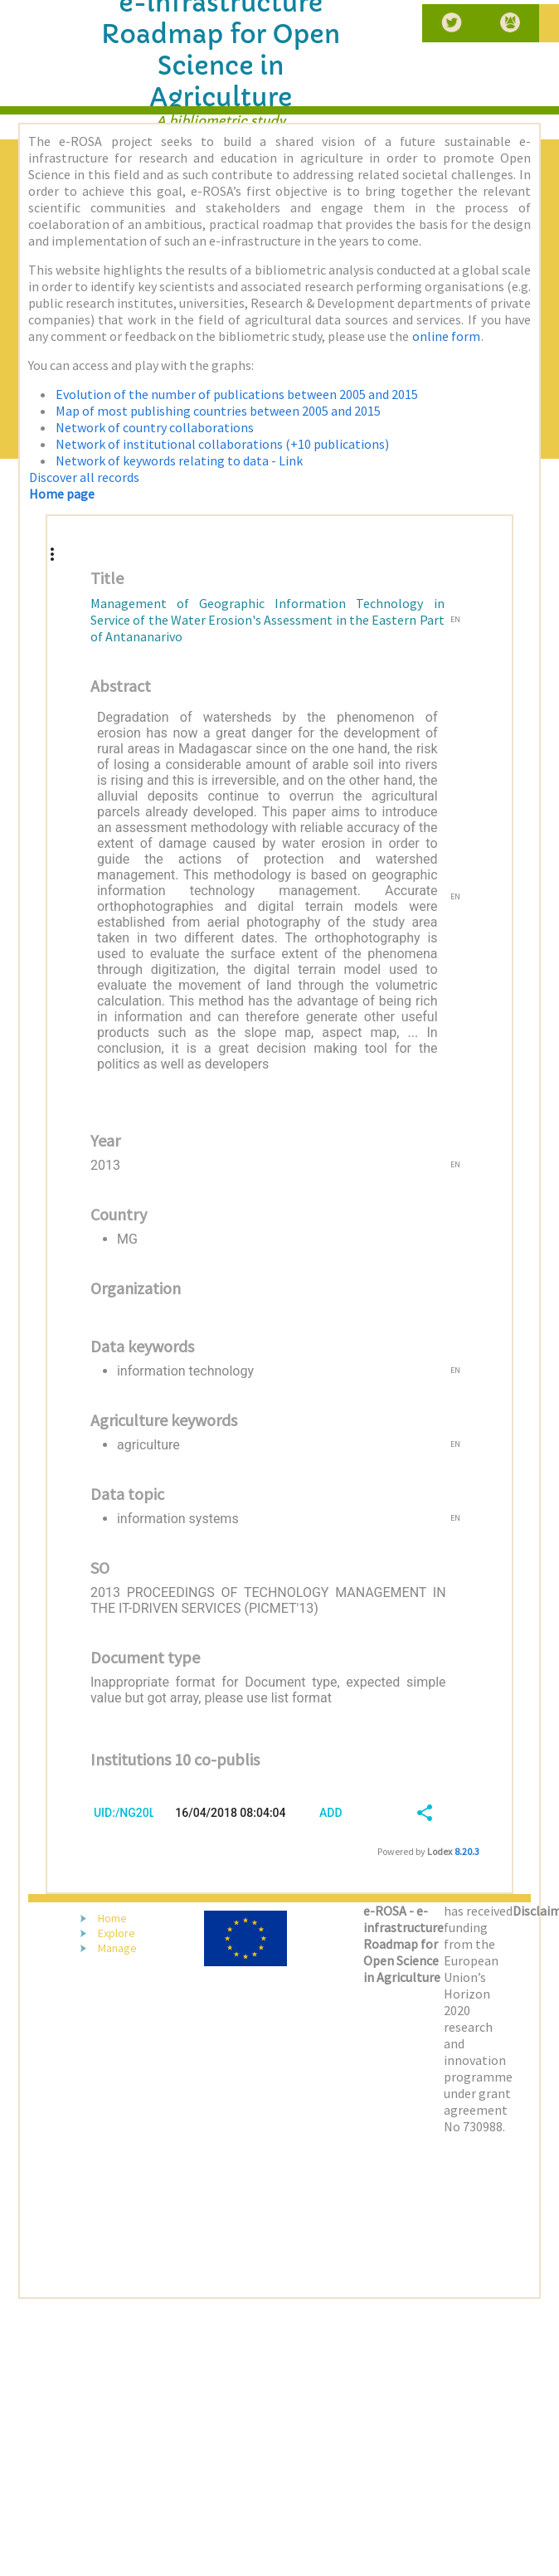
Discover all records (84, 477)
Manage (117, 1948)
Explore (116, 1933)
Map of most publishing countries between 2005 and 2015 (218, 410)
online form (446, 336)
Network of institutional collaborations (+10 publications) (222, 444)
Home (112, 1918)
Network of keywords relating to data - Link (179, 460)
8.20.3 (466, 1851)
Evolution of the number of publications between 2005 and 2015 (237, 394)
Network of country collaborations (155, 427)
